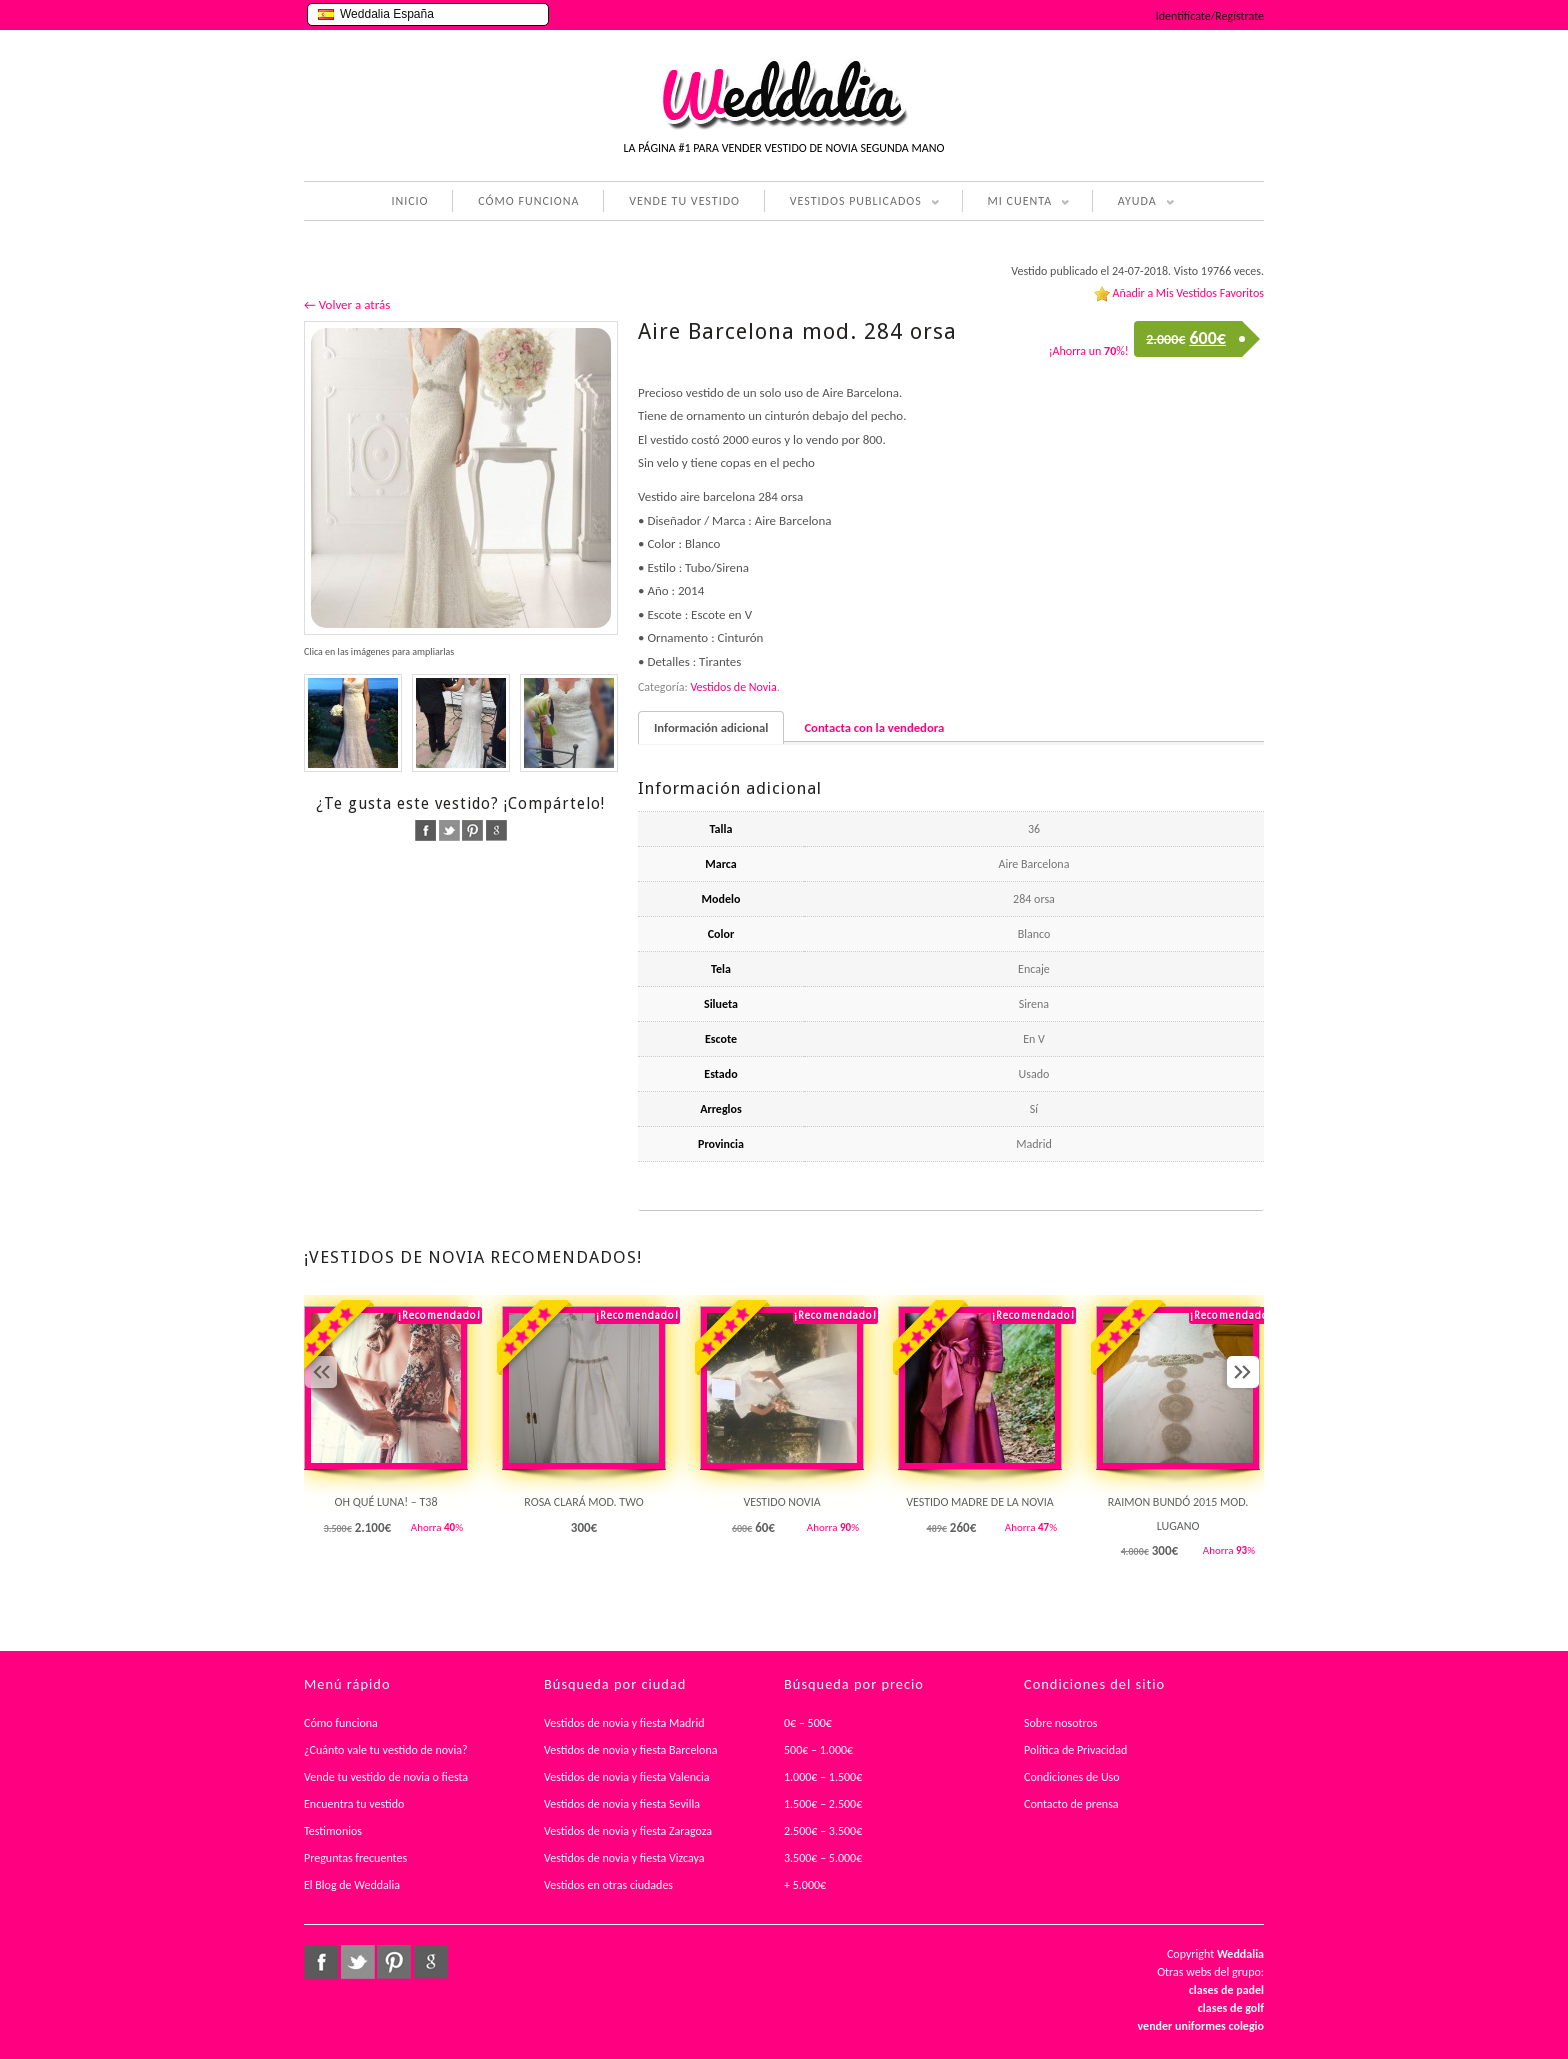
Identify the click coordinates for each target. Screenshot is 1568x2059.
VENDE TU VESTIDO (684, 201)
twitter (449, 830)
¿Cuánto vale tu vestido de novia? (386, 1750)
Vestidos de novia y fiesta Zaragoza (628, 1831)
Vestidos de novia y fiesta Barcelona (631, 1750)
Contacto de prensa (1071, 1804)
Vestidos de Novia (733, 687)
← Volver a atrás (347, 304)
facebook (425, 830)
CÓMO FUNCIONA (528, 201)
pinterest (472, 830)
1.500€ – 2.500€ (823, 1804)
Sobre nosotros (1061, 1723)
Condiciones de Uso (1072, 1777)
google (496, 830)
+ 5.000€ (805, 1885)
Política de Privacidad (1075, 1750)
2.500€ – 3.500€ (823, 1831)
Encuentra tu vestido (354, 1804)
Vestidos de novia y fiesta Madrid (624, 1723)
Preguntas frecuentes (355, 1858)
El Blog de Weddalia (352, 1885)
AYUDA (1133, 203)
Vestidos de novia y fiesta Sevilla (622, 1804)
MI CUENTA (1016, 203)
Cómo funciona (341, 1723)
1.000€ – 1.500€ (823, 1777)
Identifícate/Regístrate (1210, 16)
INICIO (409, 201)
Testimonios (333, 1831)
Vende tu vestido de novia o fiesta (386, 1777)
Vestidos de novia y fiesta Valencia (627, 1777)
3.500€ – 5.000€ (823, 1858)
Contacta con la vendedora (874, 727)
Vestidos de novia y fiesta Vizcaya (624, 1858)
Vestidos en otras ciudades (608, 1885)
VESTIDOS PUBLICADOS (852, 203)
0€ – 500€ (808, 1723)
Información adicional (711, 727)
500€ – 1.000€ (818, 1750)
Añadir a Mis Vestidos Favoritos (1188, 293)
